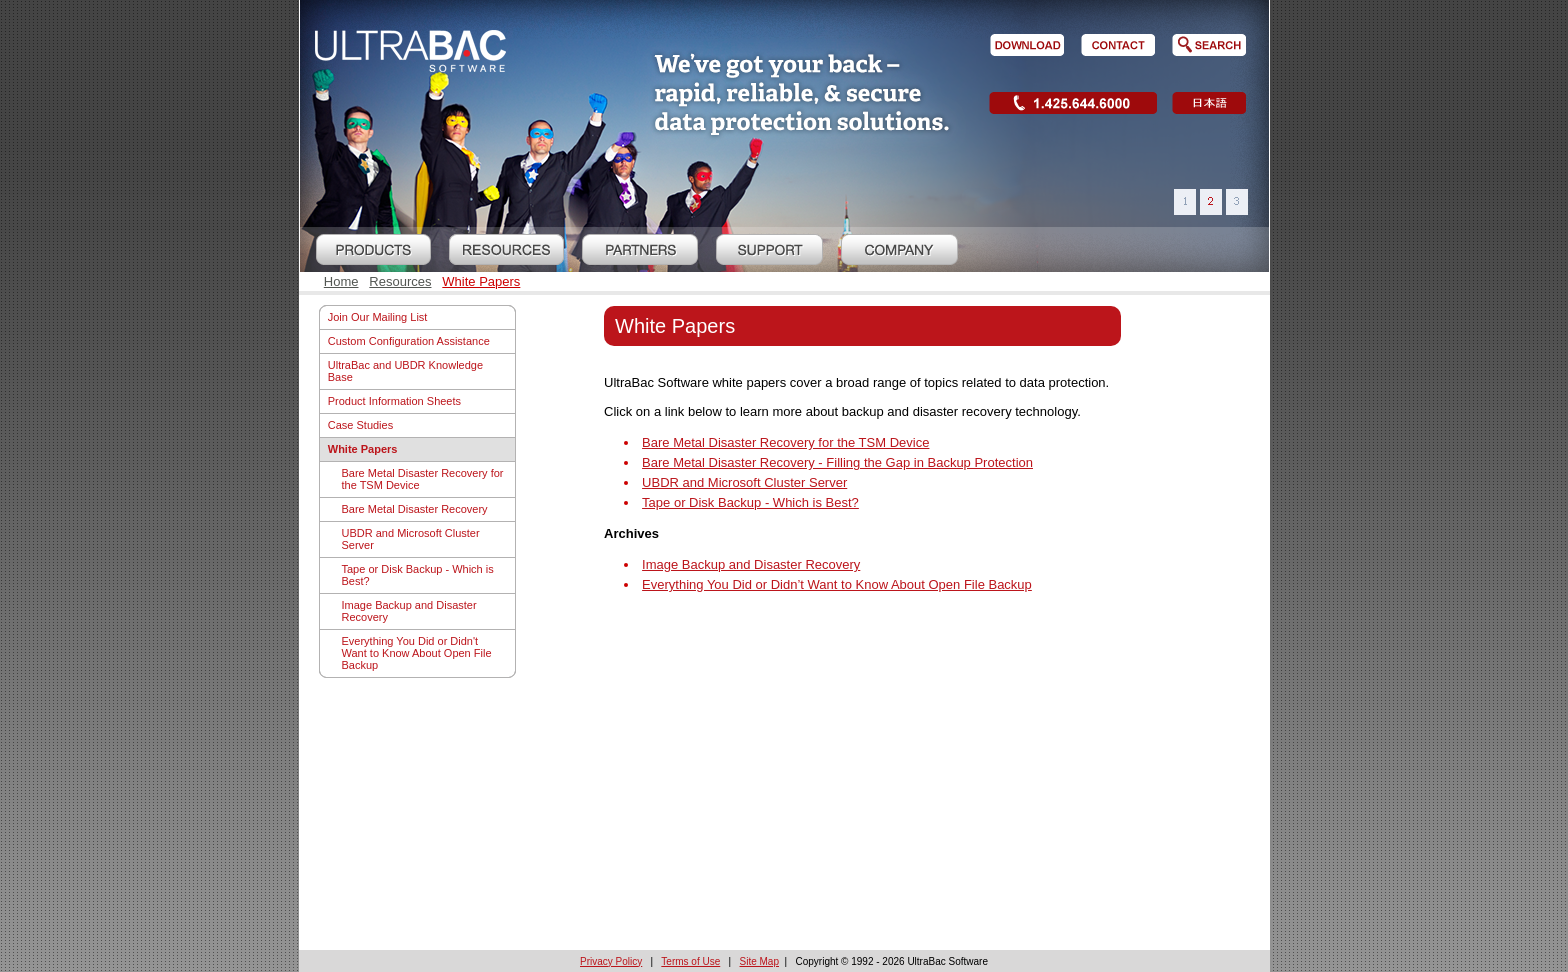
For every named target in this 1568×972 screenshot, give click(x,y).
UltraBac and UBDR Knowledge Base (405, 371)
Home (341, 281)
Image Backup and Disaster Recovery (409, 611)
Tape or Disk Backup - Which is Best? (418, 575)
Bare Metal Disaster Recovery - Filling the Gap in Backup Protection (837, 462)
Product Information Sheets (394, 401)
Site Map (759, 961)
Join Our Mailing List (378, 317)
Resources (400, 281)
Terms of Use (690, 961)
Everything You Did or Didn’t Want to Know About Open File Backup (837, 584)
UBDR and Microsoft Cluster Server (411, 539)
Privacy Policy (611, 961)
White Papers (481, 281)
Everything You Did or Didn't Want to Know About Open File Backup (417, 653)
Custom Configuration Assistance (409, 341)
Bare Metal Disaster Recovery (415, 509)
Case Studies (360, 425)
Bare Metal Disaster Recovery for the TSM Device (423, 479)
